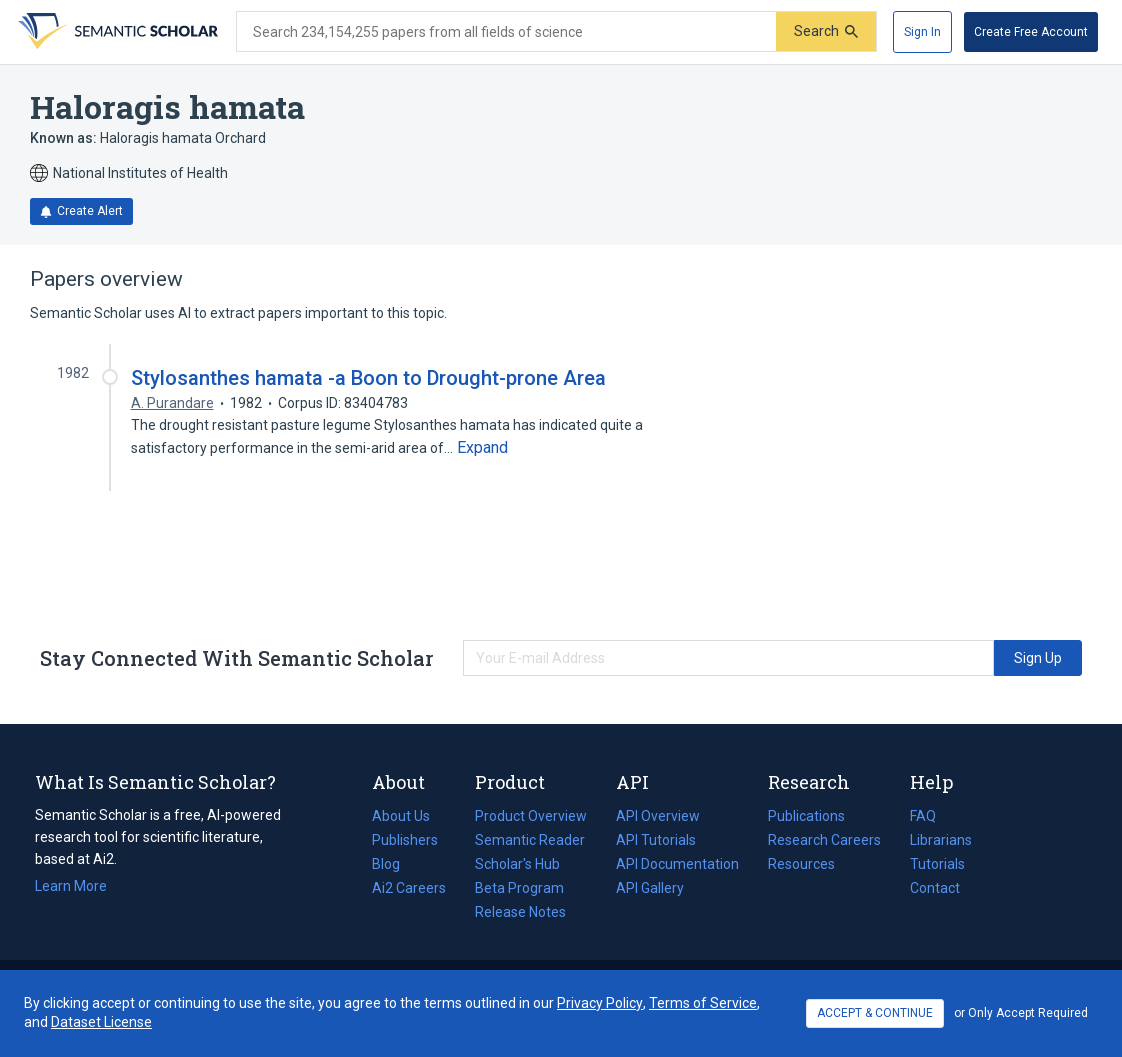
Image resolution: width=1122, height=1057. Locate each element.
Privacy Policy (600, 1003)
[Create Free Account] (1031, 32)
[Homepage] (116, 32)
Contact (935, 888)
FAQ (923, 816)
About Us (401, 816)
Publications (806, 816)
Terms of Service (703, 1003)
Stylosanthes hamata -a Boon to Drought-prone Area (368, 378)
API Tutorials (656, 840)
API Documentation (677, 864)
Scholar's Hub (517, 864)
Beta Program (519, 888)
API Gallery (650, 888)
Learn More (71, 886)
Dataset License (101, 1022)
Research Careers (824, 840)
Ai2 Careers (409, 888)
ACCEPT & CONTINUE (875, 1013)
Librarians (941, 840)
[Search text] (506, 32)
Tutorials (937, 864)
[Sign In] (922, 32)
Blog (394, 864)
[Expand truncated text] (482, 448)
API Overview (658, 816)
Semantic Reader (530, 840)
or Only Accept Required (1021, 1013)
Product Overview (531, 816)
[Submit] (826, 31)
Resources (801, 864)
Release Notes (520, 912)
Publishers (405, 840)
